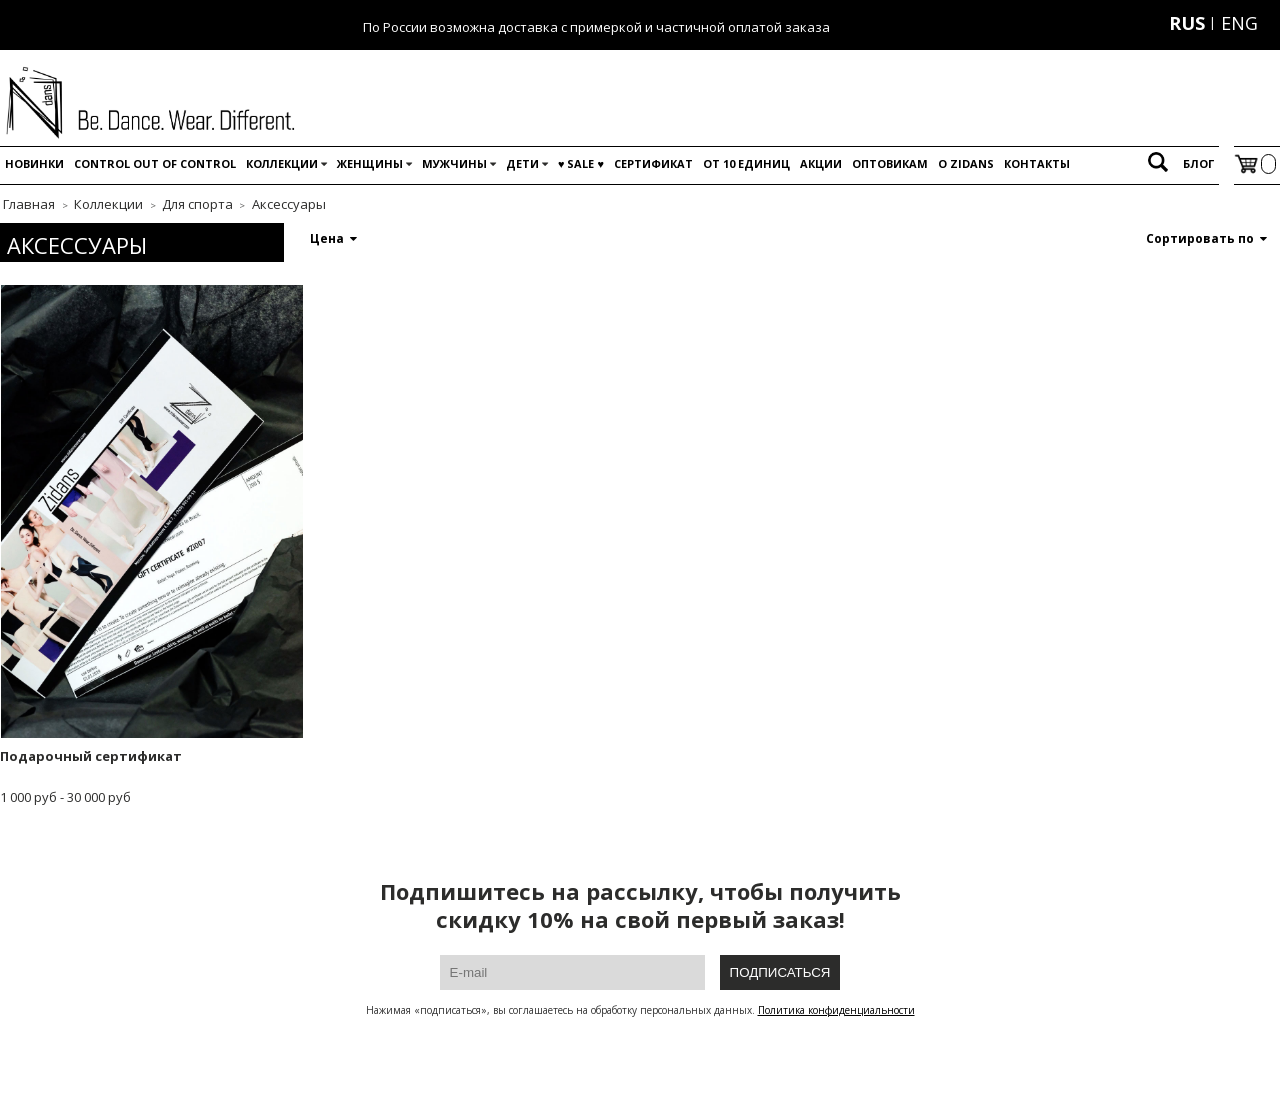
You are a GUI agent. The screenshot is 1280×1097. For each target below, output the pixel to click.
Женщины (370, 163)
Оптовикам (890, 163)
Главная (29, 204)
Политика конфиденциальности (836, 1010)
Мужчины (454, 163)
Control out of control (155, 163)
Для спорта (197, 204)
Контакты (1037, 163)
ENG (1239, 23)
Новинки (34, 163)
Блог (1198, 163)
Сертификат (653, 163)
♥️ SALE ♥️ (581, 163)
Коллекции (282, 163)
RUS (1187, 23)
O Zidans (966, 163)
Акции (821, 163)
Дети (522, 163)
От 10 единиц (746, 163)
